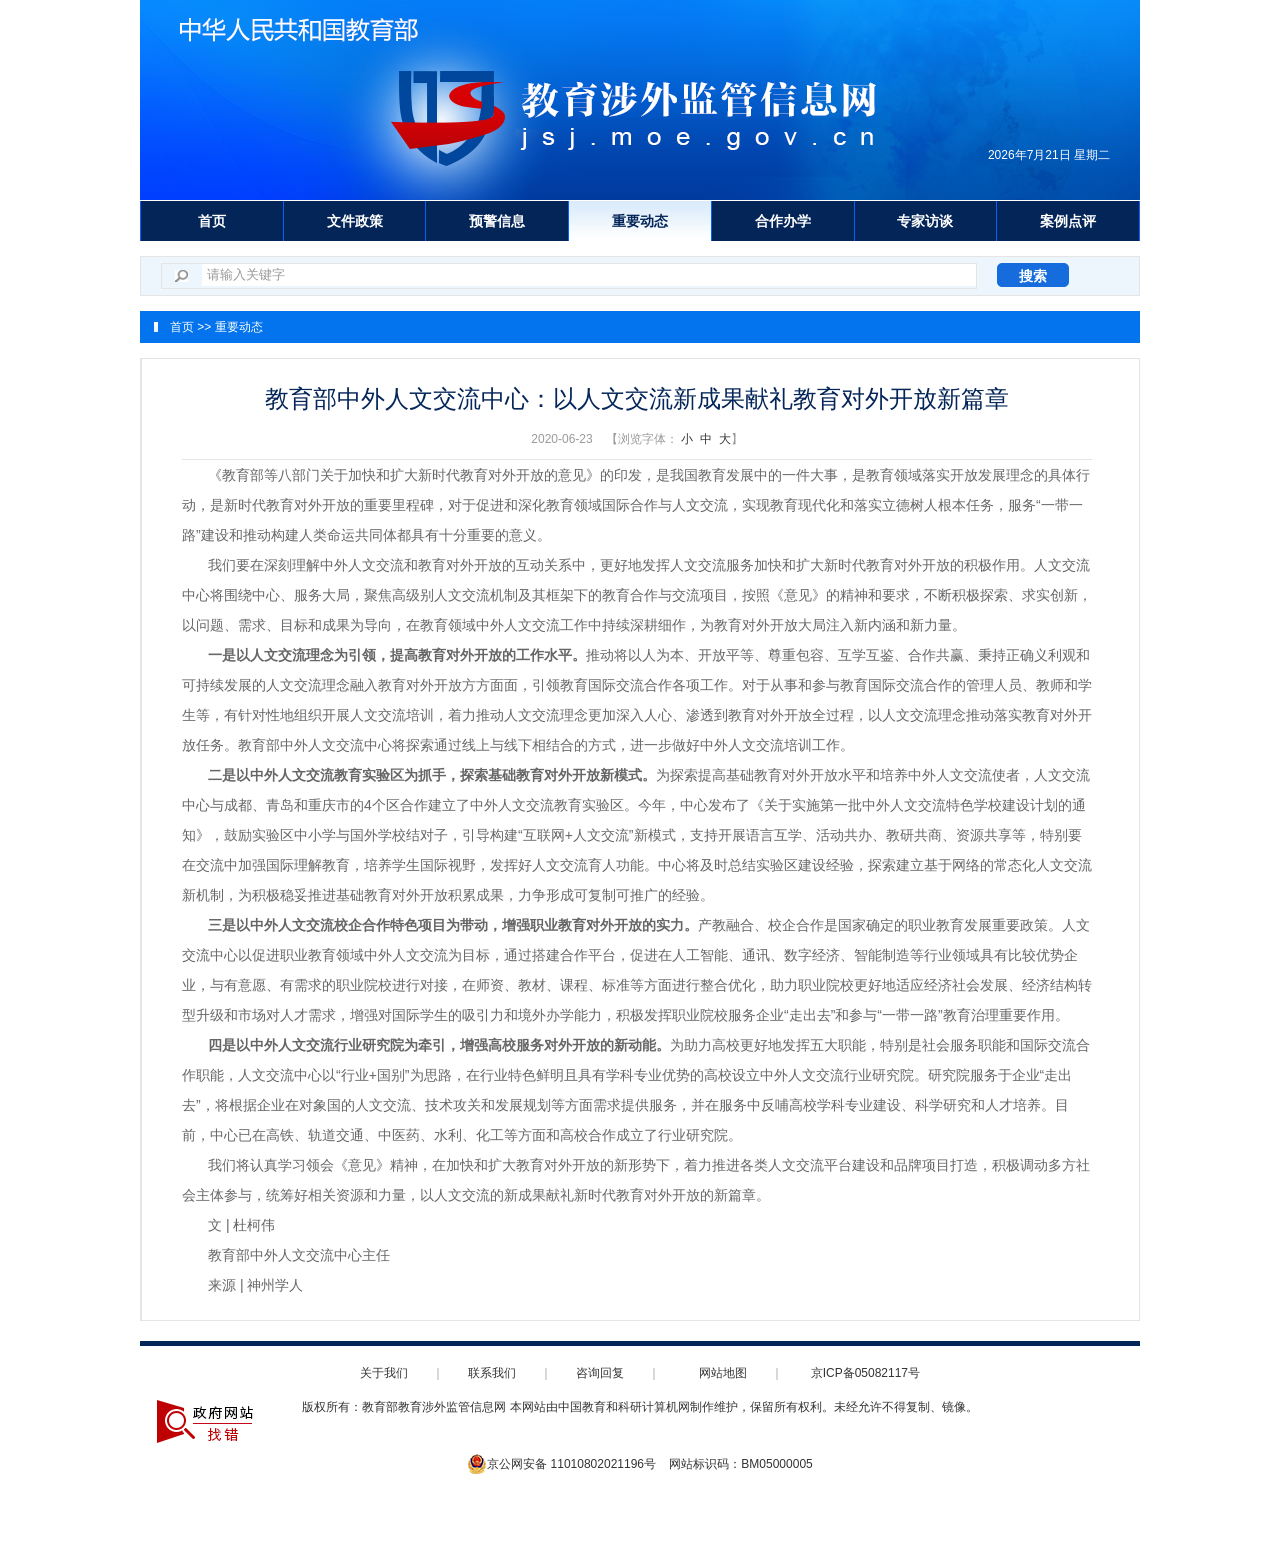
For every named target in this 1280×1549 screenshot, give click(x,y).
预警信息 (497, 221)
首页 (212, 221)
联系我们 (492, 1373)
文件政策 (355, 221)
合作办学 (783, 221)
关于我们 (384, 1373)
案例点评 (1068, 221)
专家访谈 (925, 221)
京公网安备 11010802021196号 (561, 1464)
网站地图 (723, 1373)
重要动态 (640, 221)
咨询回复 (600, 1373)
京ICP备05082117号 (865, 1373)
